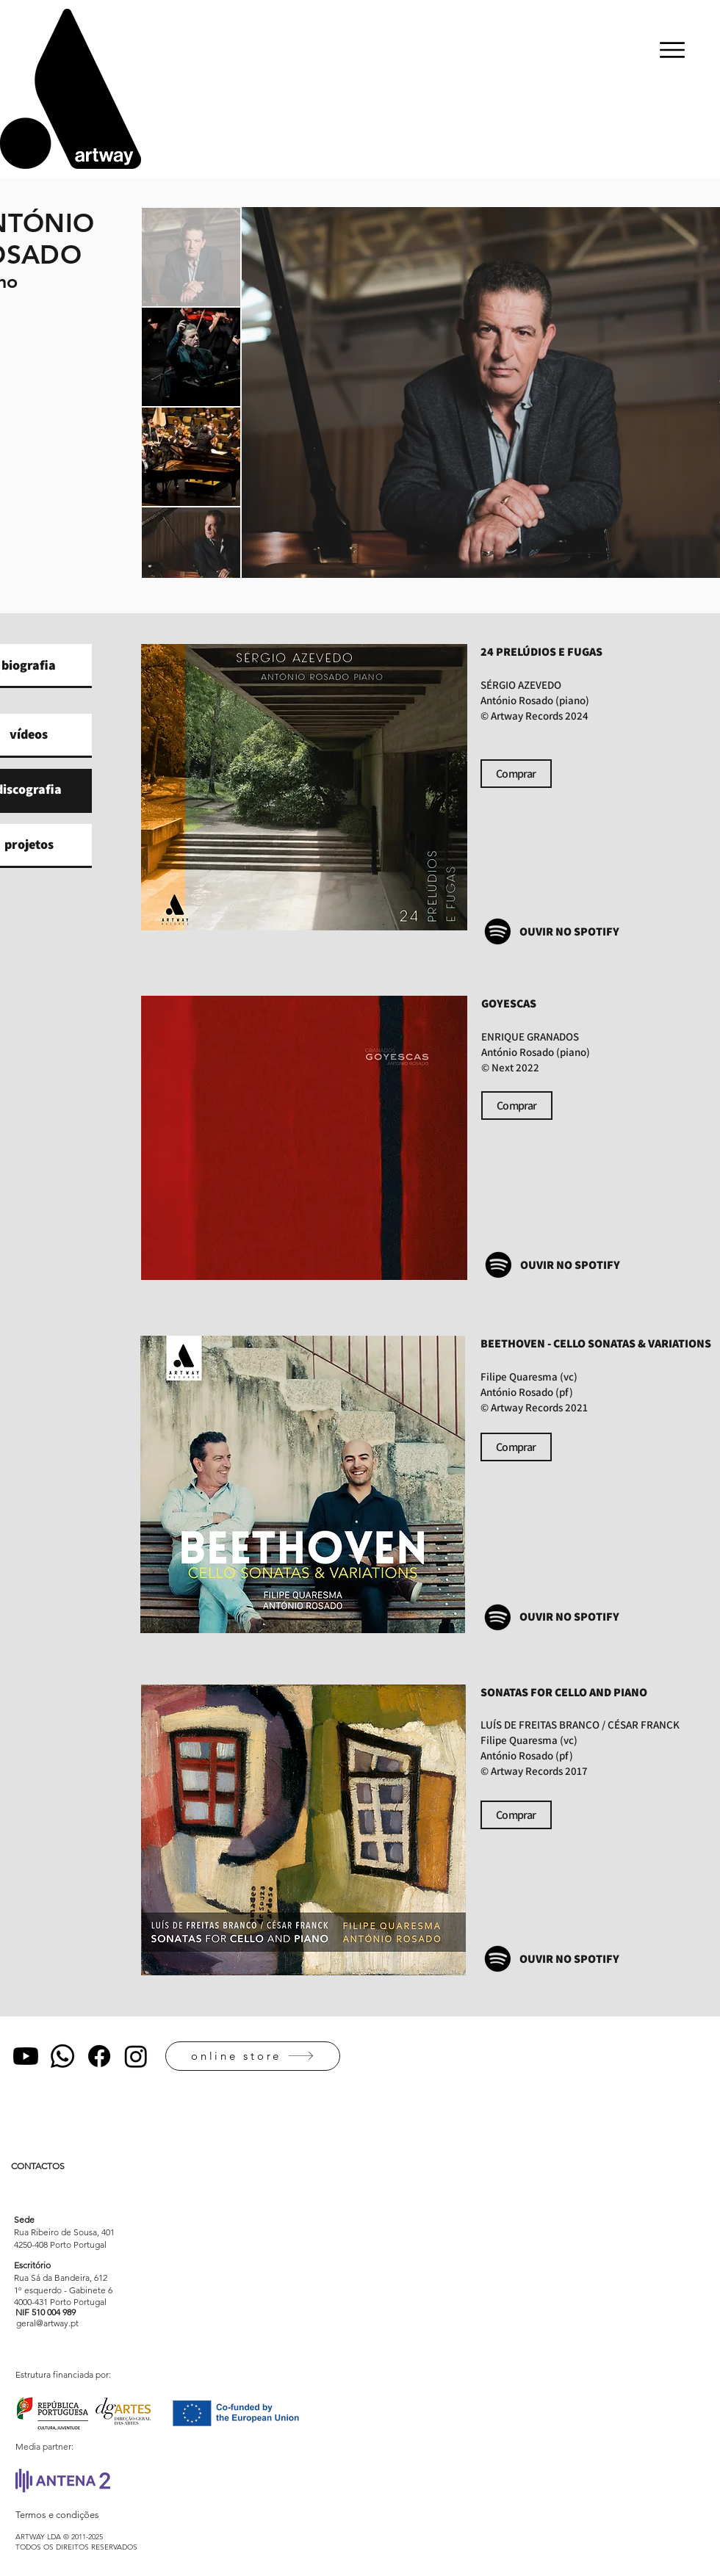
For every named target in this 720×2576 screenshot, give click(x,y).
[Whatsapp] (62, 2056)
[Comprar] (516, 773)
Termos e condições (57, 2514)
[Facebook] (99, 2056)
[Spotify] (497, 931)
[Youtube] (25, 2056)
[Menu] (671, 49)
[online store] (252, 2056)
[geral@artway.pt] (47, 2323)
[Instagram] (136, 2056)
